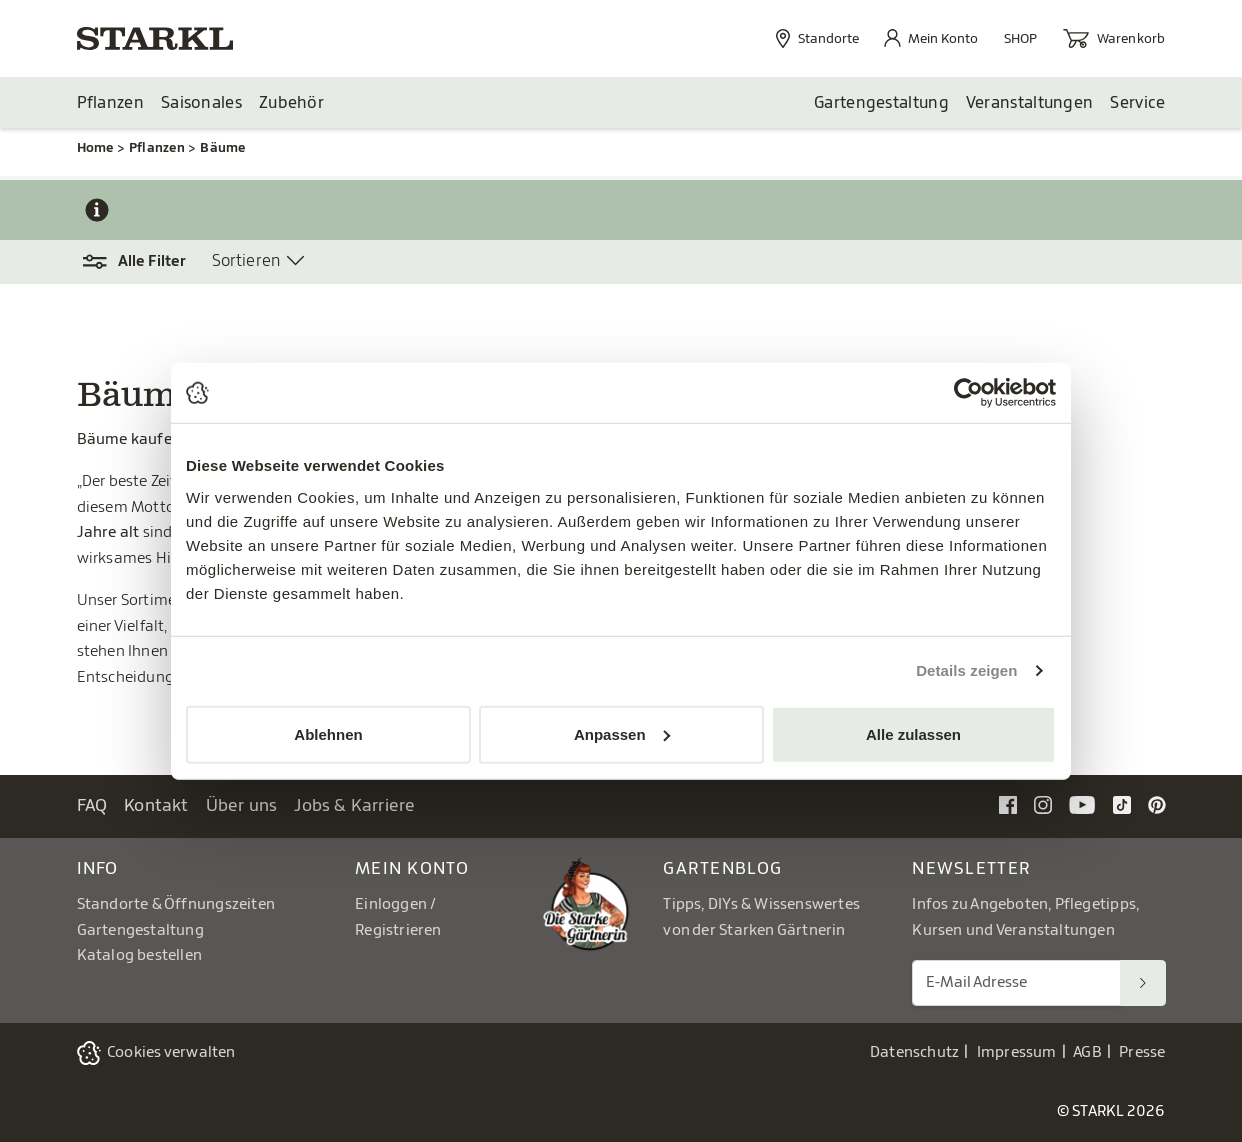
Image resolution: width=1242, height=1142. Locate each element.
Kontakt (156, 805)
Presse (1142, 1052)
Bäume (222, 147)
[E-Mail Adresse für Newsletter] (1016, 983)
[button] (144, 262)
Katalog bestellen (140, 955)
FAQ (92, 805)
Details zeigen (966, 670)
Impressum (1017, 1052)
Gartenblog (722, 868)
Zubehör (291, 103)
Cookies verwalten (171, 1052)
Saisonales (201, 103)
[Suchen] (1143, 983)
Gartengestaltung (881, 103)
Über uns (242, 805)
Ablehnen (328, 733)
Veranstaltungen (1030, 103)
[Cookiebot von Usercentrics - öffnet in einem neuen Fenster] (968, 393)
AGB (1087, 1052)
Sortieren (246, 261)
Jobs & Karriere (354, 805)
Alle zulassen (913, 733)
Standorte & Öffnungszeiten (176, 904)
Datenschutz (914, 1052)
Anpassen (622, 733)
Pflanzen (110, 103)
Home (95, 147)
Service (1137, 103)
